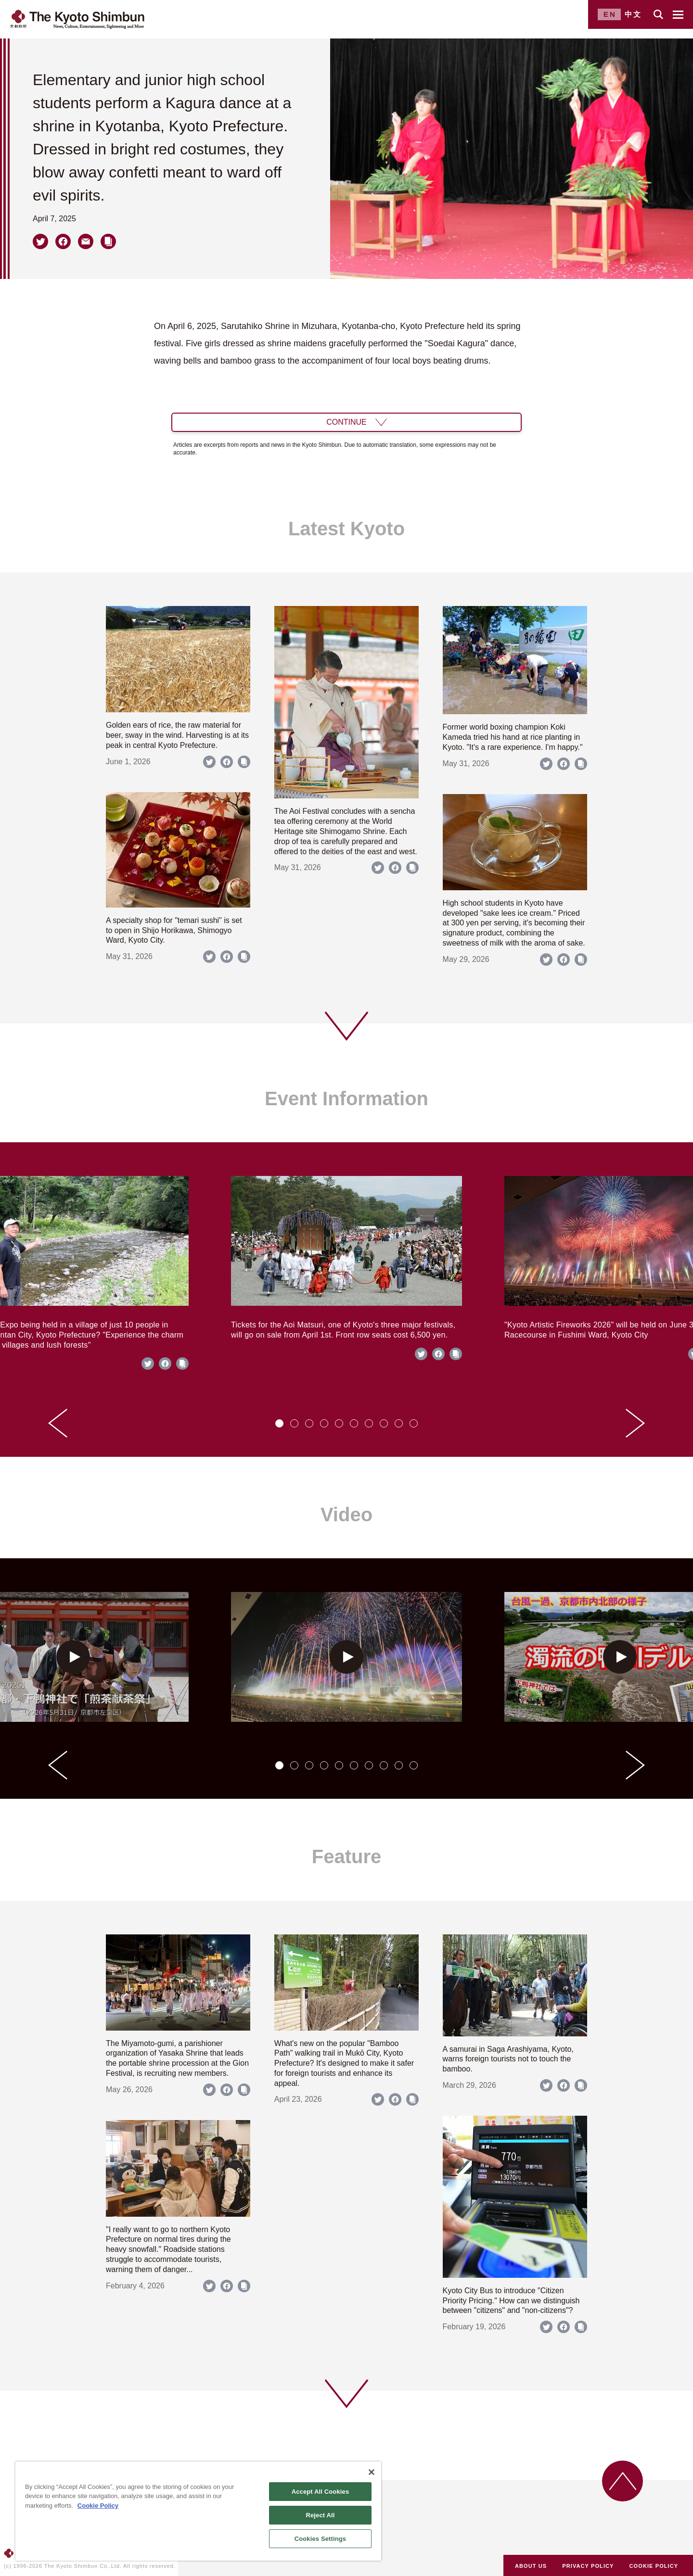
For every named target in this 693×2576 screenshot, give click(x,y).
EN (609, 14)
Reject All (320, 2515)
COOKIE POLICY (654, 2566)
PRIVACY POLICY (588, 2566)
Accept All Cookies (320, 2491)
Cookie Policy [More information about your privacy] (97, 2505)
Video (346, 1514)
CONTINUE (346, 422)
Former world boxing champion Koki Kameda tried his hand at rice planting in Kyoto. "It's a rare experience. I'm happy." (513, 737)
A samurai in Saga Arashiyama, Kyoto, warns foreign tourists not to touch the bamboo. (508, 2059)
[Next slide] (635, 1423)
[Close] (371, 2472)
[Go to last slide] (57, 1423)
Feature (347, 1856)
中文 (633, 14)
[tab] (279, 1423)
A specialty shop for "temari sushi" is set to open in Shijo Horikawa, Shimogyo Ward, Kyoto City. (174, 930)
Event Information (346, 1098)
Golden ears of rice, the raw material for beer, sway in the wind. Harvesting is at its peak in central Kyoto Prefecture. (177, 735)
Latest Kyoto (346, 528)
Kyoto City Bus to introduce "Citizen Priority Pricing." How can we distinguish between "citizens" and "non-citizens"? (511, 2300)
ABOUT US (531, 2566)
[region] (198, 2511)
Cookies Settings (320, 2538)
